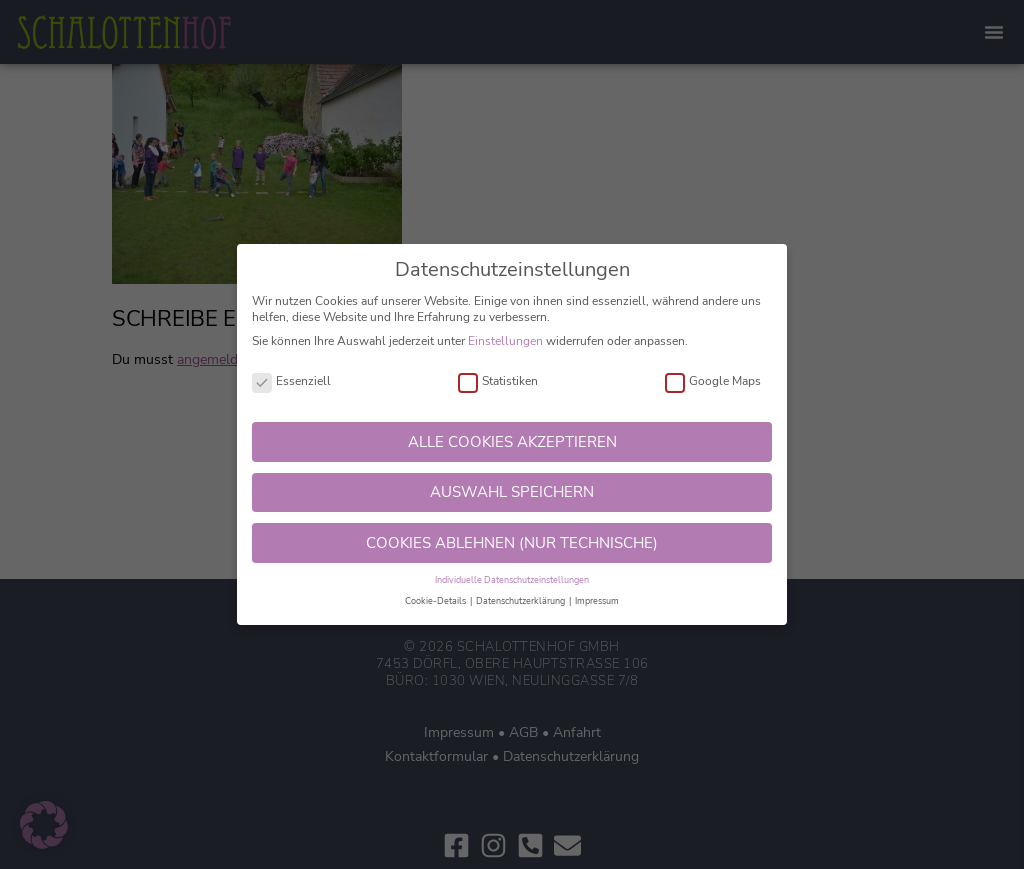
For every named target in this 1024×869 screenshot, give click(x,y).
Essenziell (291, 381)
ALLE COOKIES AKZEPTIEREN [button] (512, 442)
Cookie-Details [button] (436, 601)
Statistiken (498, 381)
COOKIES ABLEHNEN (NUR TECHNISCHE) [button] (512, 543)
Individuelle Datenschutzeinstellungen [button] (512, 580)
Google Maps (713, 381)
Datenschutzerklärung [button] (521, 601)
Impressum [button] (597, 601)
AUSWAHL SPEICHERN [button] (512, 492)
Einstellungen (505, 341)
